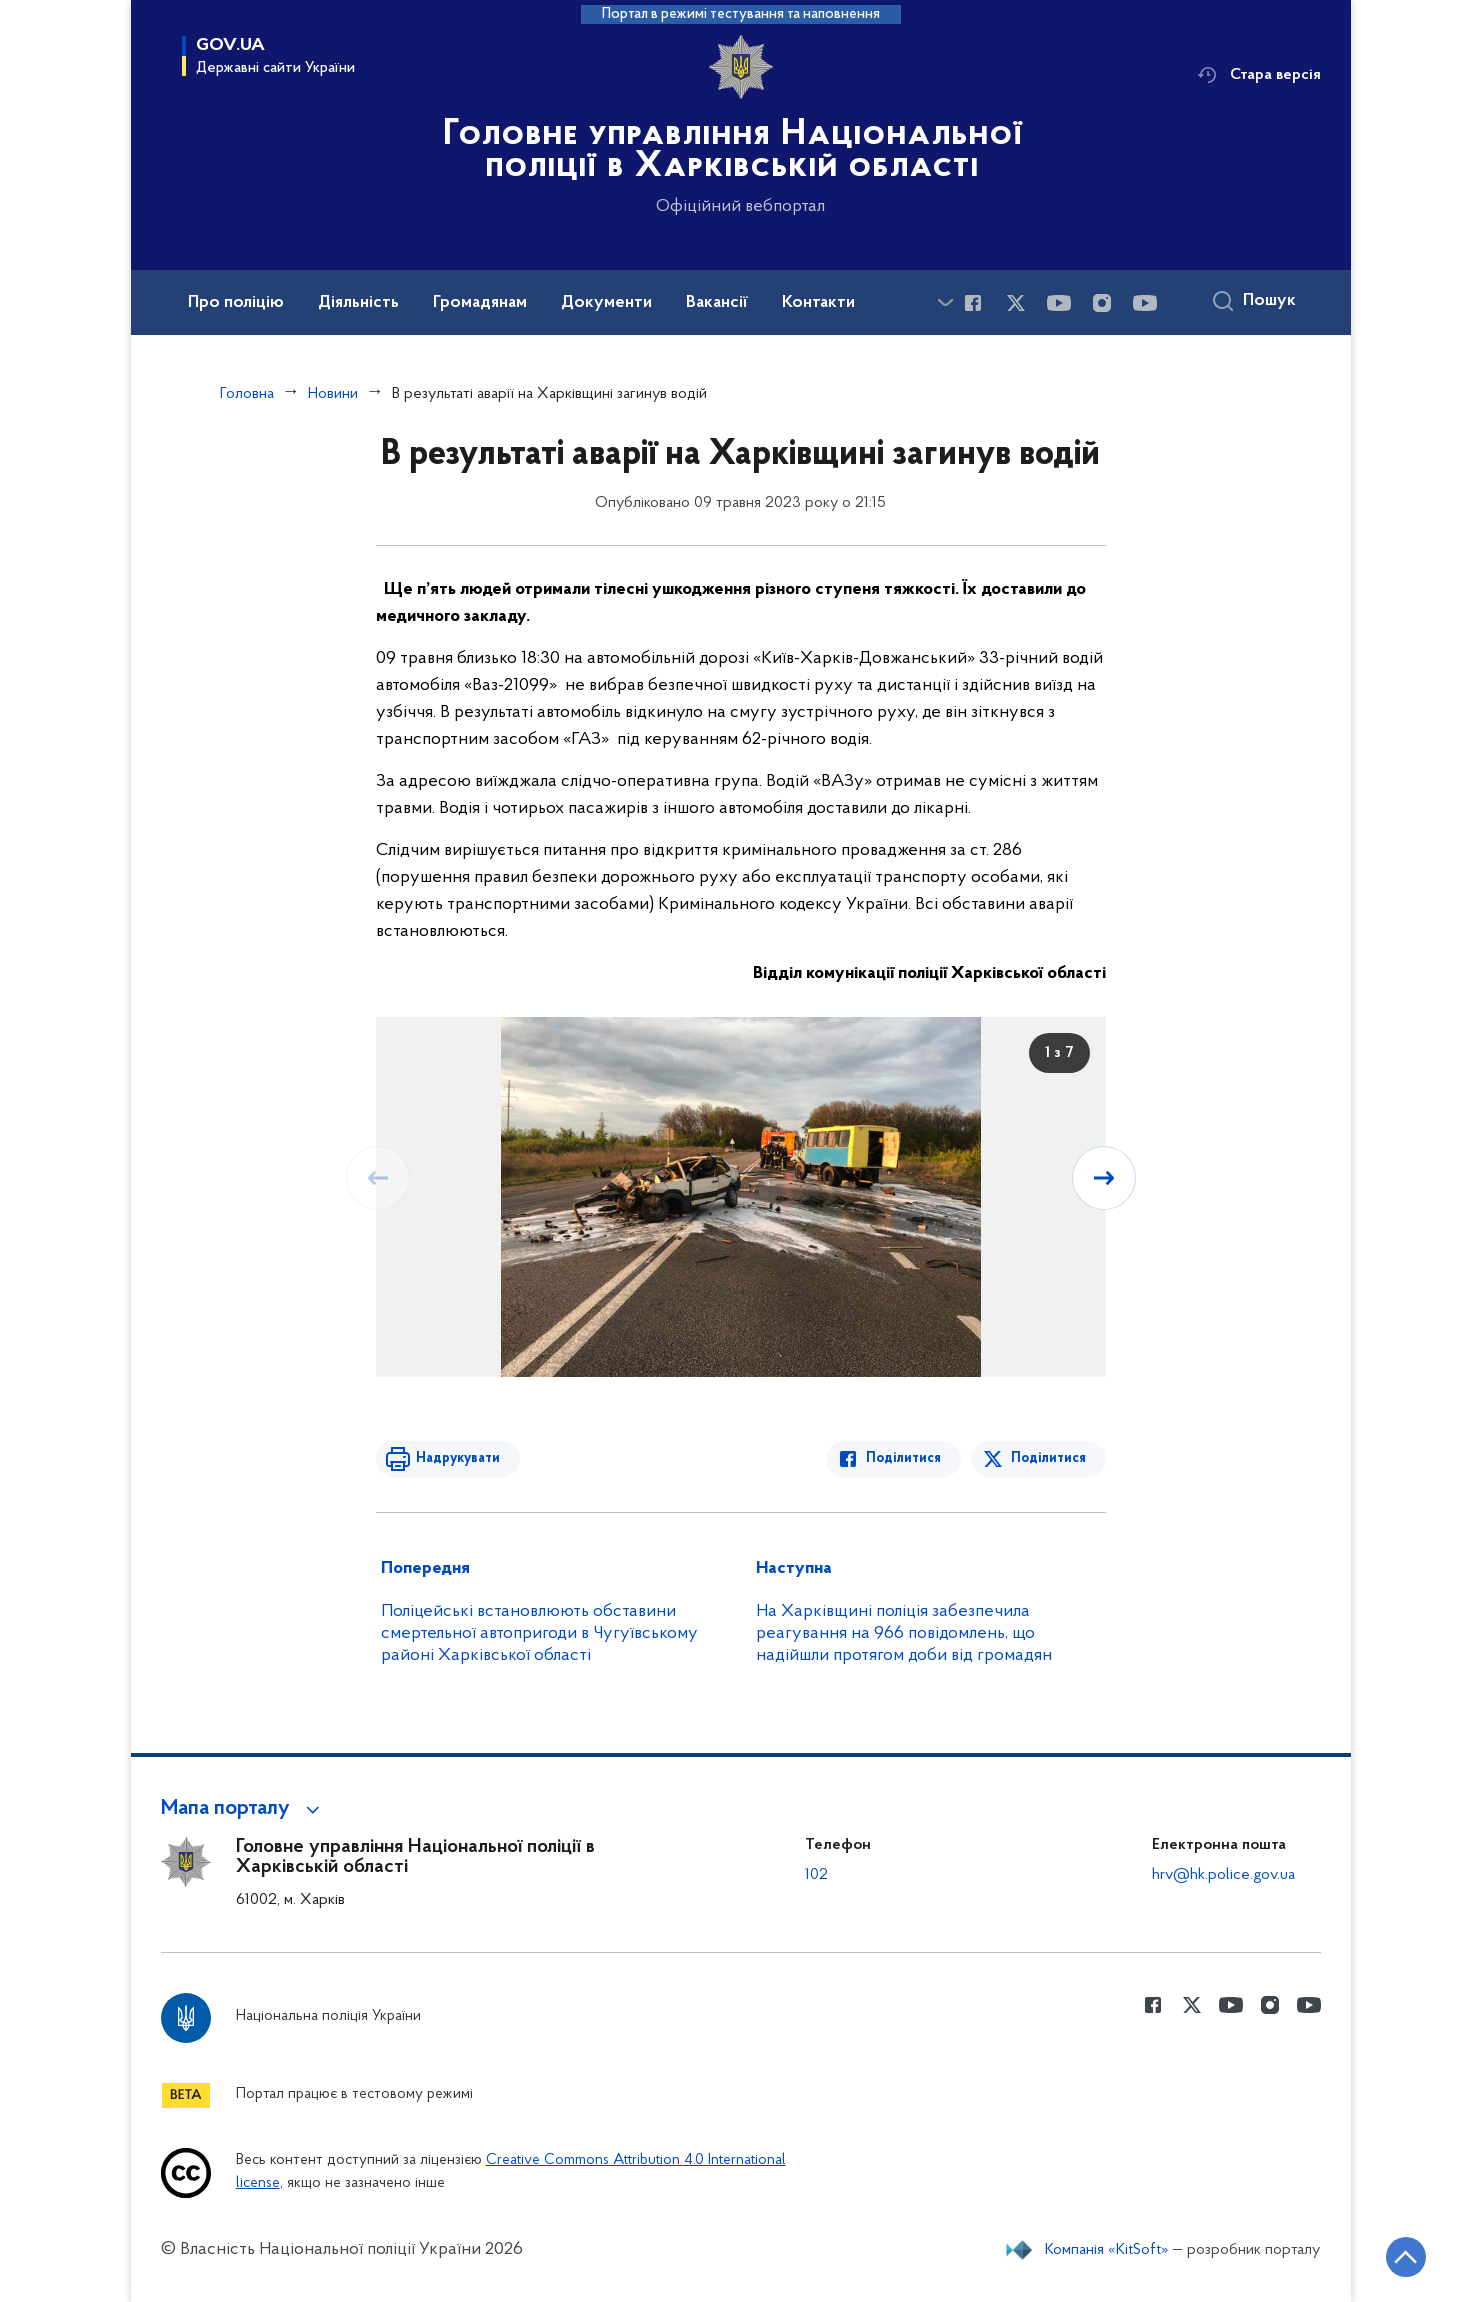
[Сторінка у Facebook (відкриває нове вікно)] (973, 303)
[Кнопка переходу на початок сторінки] (1406, 2257)
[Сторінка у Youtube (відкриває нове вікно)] (1059, 303)
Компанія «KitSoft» (1107, 2250)
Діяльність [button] (358, 303)
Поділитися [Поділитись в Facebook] (903, 1458)
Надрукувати (458, 1458)
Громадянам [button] (480, 303)
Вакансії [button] (717, 303)
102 (816, 1875)
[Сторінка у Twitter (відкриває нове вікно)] (1016, 303)
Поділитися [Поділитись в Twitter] (1048, 1458)
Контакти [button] (818, 303)
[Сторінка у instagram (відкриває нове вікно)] (1102, 303)
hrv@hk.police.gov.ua (1223, 1875)
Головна (247, 394)
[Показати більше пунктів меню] (946, 302)
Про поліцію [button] (236, 303)
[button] (243, 1809)
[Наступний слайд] (1104, 1178)
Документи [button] (606, 303)
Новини (333, 394)
